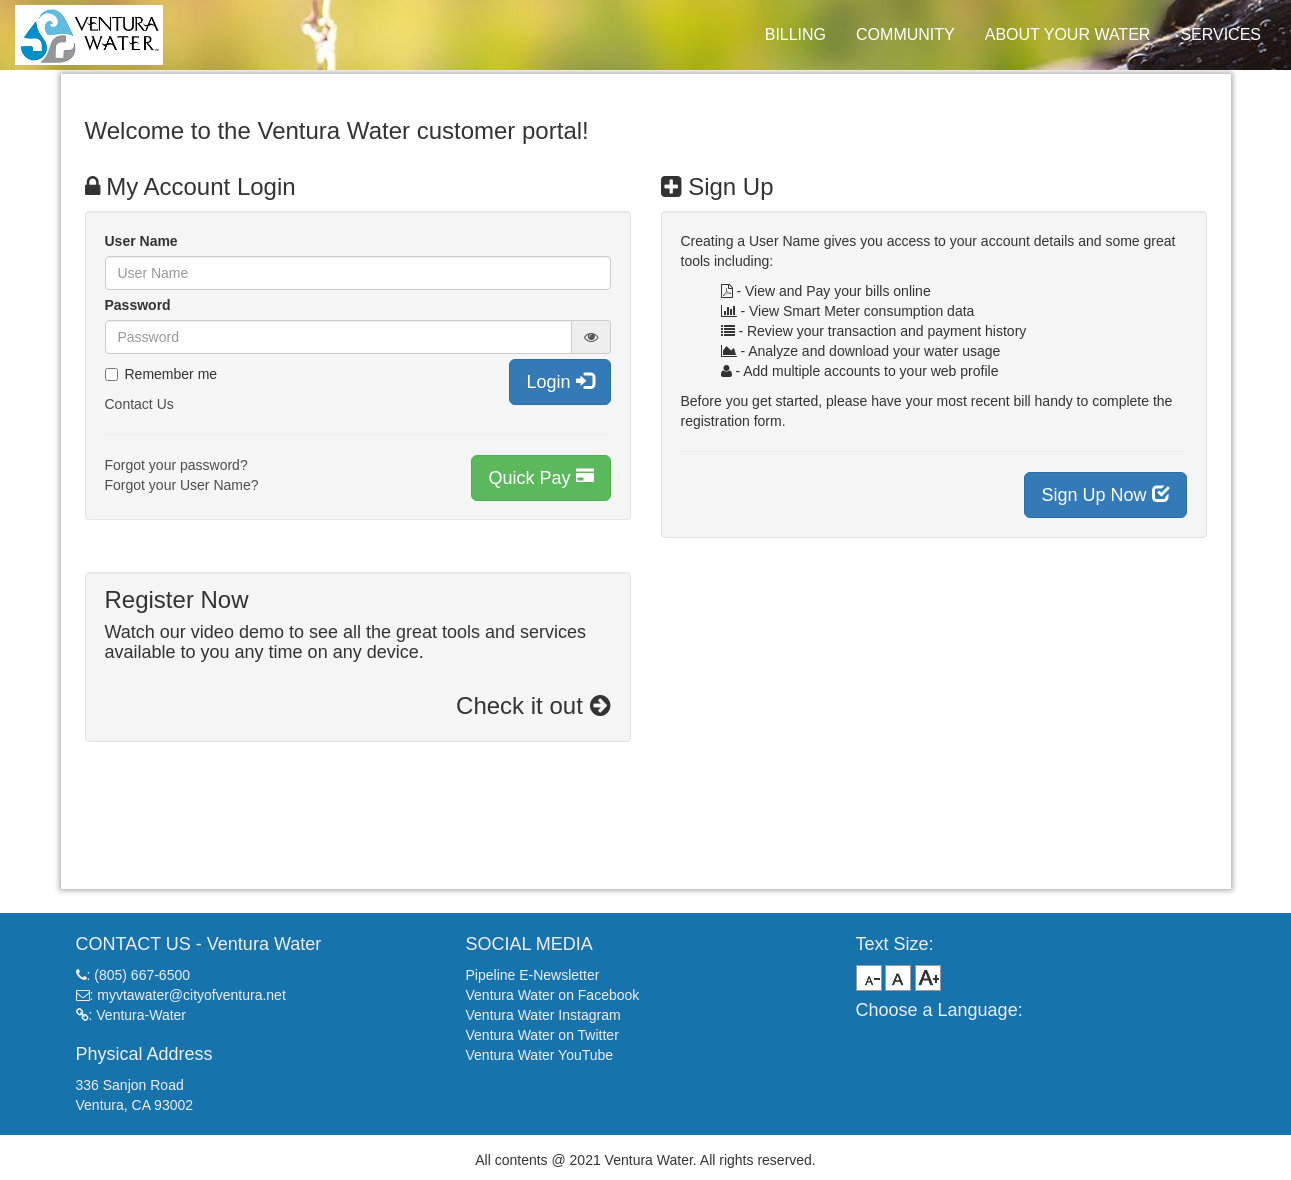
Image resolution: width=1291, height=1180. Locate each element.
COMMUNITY (905, 34)
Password (138, 305)
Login (559, 381)
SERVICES (1220, 34)
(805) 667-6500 (142, 975)
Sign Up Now (1105, 494)
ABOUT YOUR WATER (1068, 34)
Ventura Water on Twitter (542, 1035)
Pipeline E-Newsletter (533, 975)
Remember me (161, 374)
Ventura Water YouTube (540, 1055)
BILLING (795, 34)
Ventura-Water (141, 1015)
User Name (141, 241)
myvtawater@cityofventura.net (191, 995)
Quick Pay (540, 477)
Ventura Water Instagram (543, 1015)
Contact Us (139, 404)
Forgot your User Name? (182, 485)
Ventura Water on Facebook (553, 995)
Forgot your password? (176, 465)
